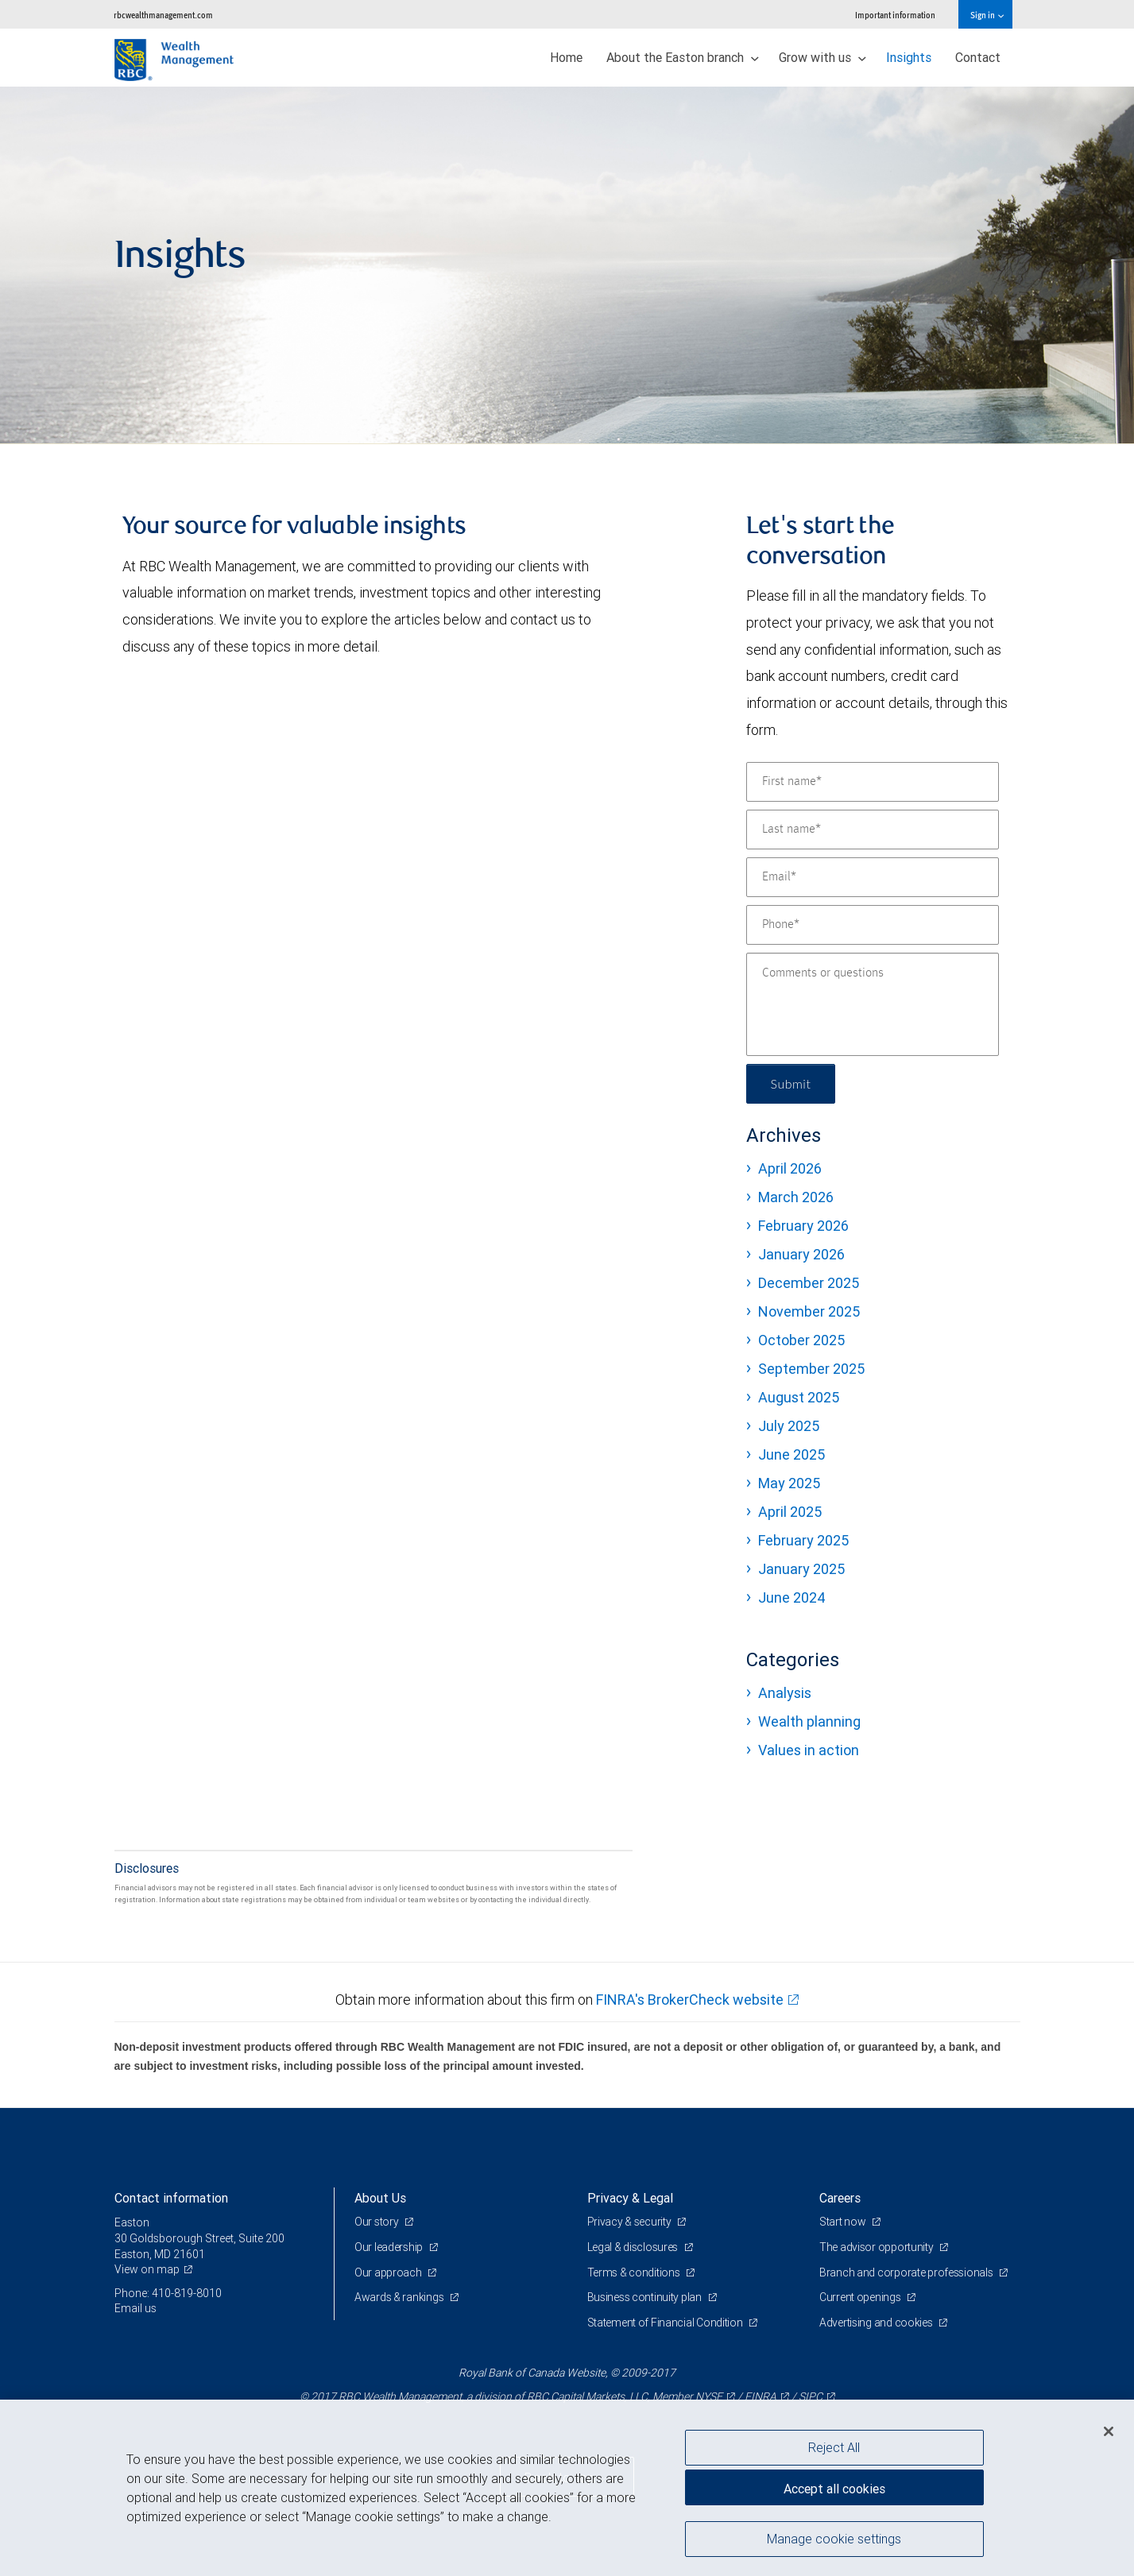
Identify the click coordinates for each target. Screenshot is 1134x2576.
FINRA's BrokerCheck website (690, 1999)
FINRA (760, 2396)
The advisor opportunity (877, 2247)
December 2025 (808, 1283)
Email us (135, 2308)
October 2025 (801, 1340)
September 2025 (811, 1369)
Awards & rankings (400, 2297)
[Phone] (872, 925)
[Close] (1108, 2431)
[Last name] (872, 829)
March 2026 (796, 1197)
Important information (895, 15)
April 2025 (790, 1512)
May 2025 (789, 1483)
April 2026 (790, 1168)
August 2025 (798, 1397)
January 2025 (801, 1569)
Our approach (389, 2272)
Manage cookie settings (834, 2539)
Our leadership (389, 2247)
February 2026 (803, 1225)
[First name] (872, 782)
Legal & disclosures (633, 2247)
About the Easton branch (682, 57)
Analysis (784, 1693)
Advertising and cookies (877, 2322)
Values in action (808, 1750)
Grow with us (822, 57)
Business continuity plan (645, 2297)
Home (566, 57)
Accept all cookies (834, 2489)
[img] (567, 265)
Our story (377, 2221)
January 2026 (801, 1254)
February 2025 (803, 1540)
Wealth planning (809, 1721)
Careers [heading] (840, 2198)
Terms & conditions (635, 2272)
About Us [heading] (380, 2198)
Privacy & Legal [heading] (630, 2198)
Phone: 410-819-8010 (168, 2293)
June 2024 (792, 1597)
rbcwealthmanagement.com (163, 15)
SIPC (810, 2396)
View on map (147, 2269)
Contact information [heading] (171, 2198)
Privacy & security (630, 2221)
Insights (908, 57)
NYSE (708, 2396)
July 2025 (788, 1426)
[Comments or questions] (872, 1004)
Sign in (986, 15)
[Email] (872, 877)
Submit (791, 1083)
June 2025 (791, 1454)
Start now (843, 2221)
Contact (977, 57)
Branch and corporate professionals (907, 2272)
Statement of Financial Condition (666, 2322)
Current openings (861, 2297)
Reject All (834, 2447)
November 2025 (809, 1311)
